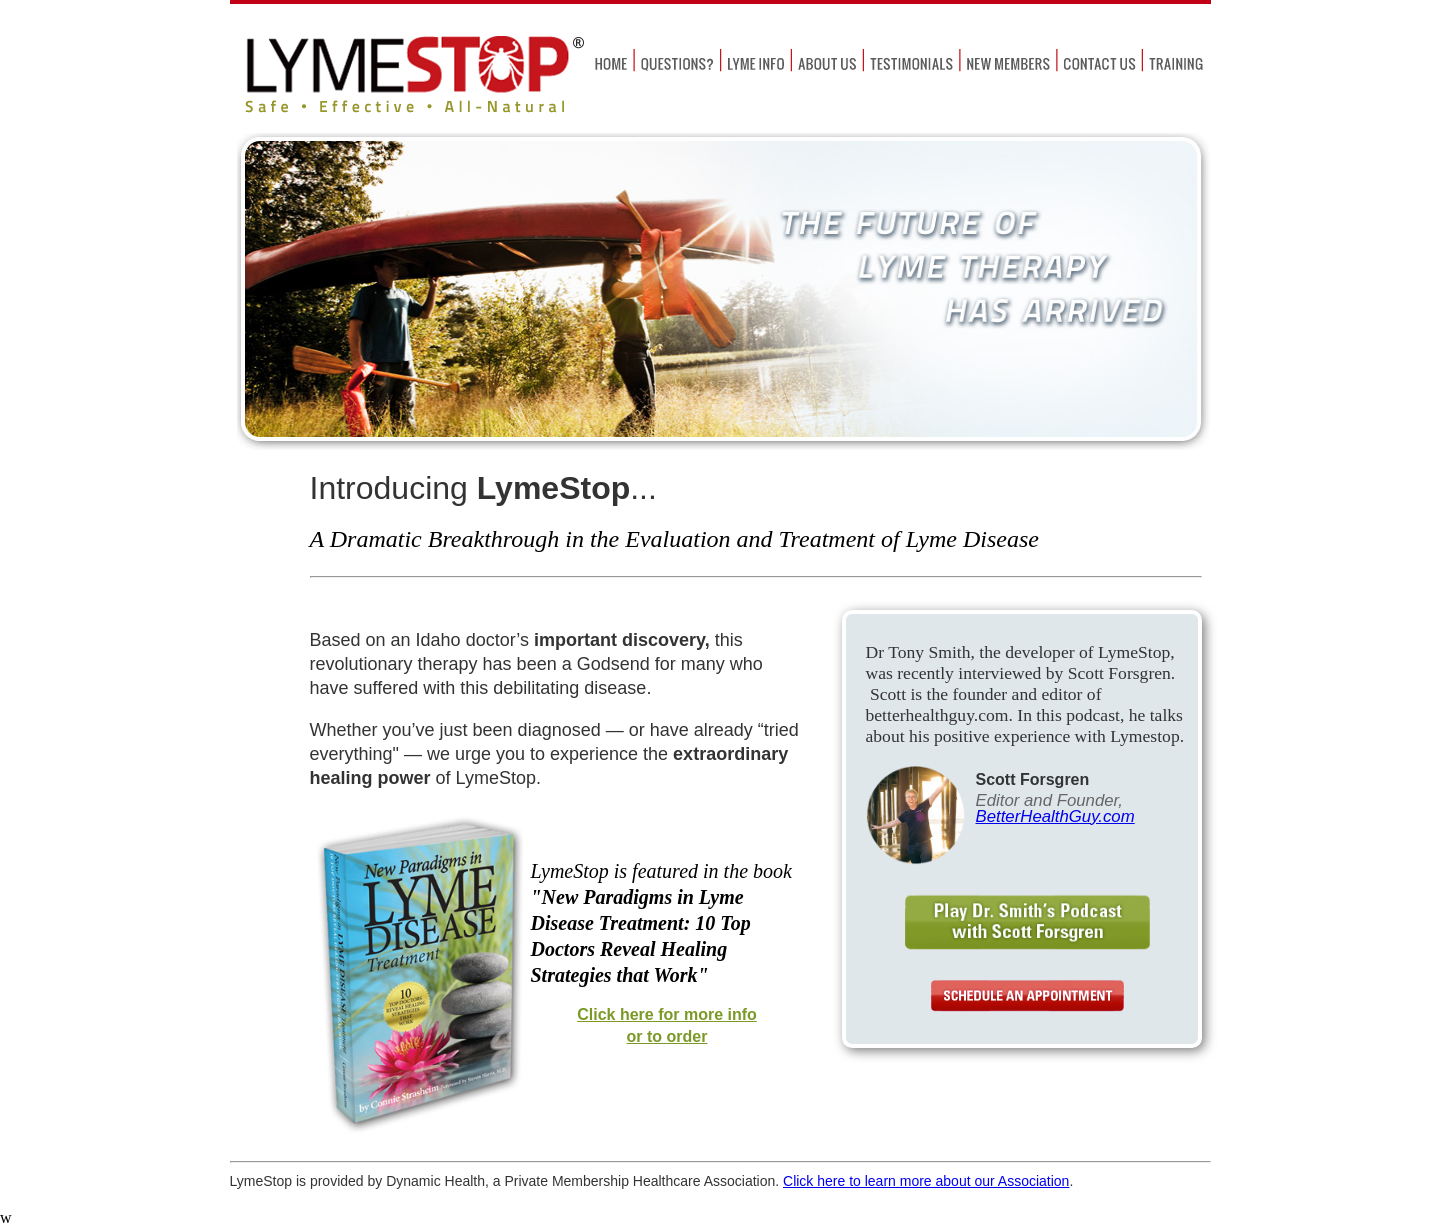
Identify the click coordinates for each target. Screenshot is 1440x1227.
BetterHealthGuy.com (1055, 816)
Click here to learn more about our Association (926, 1181)
